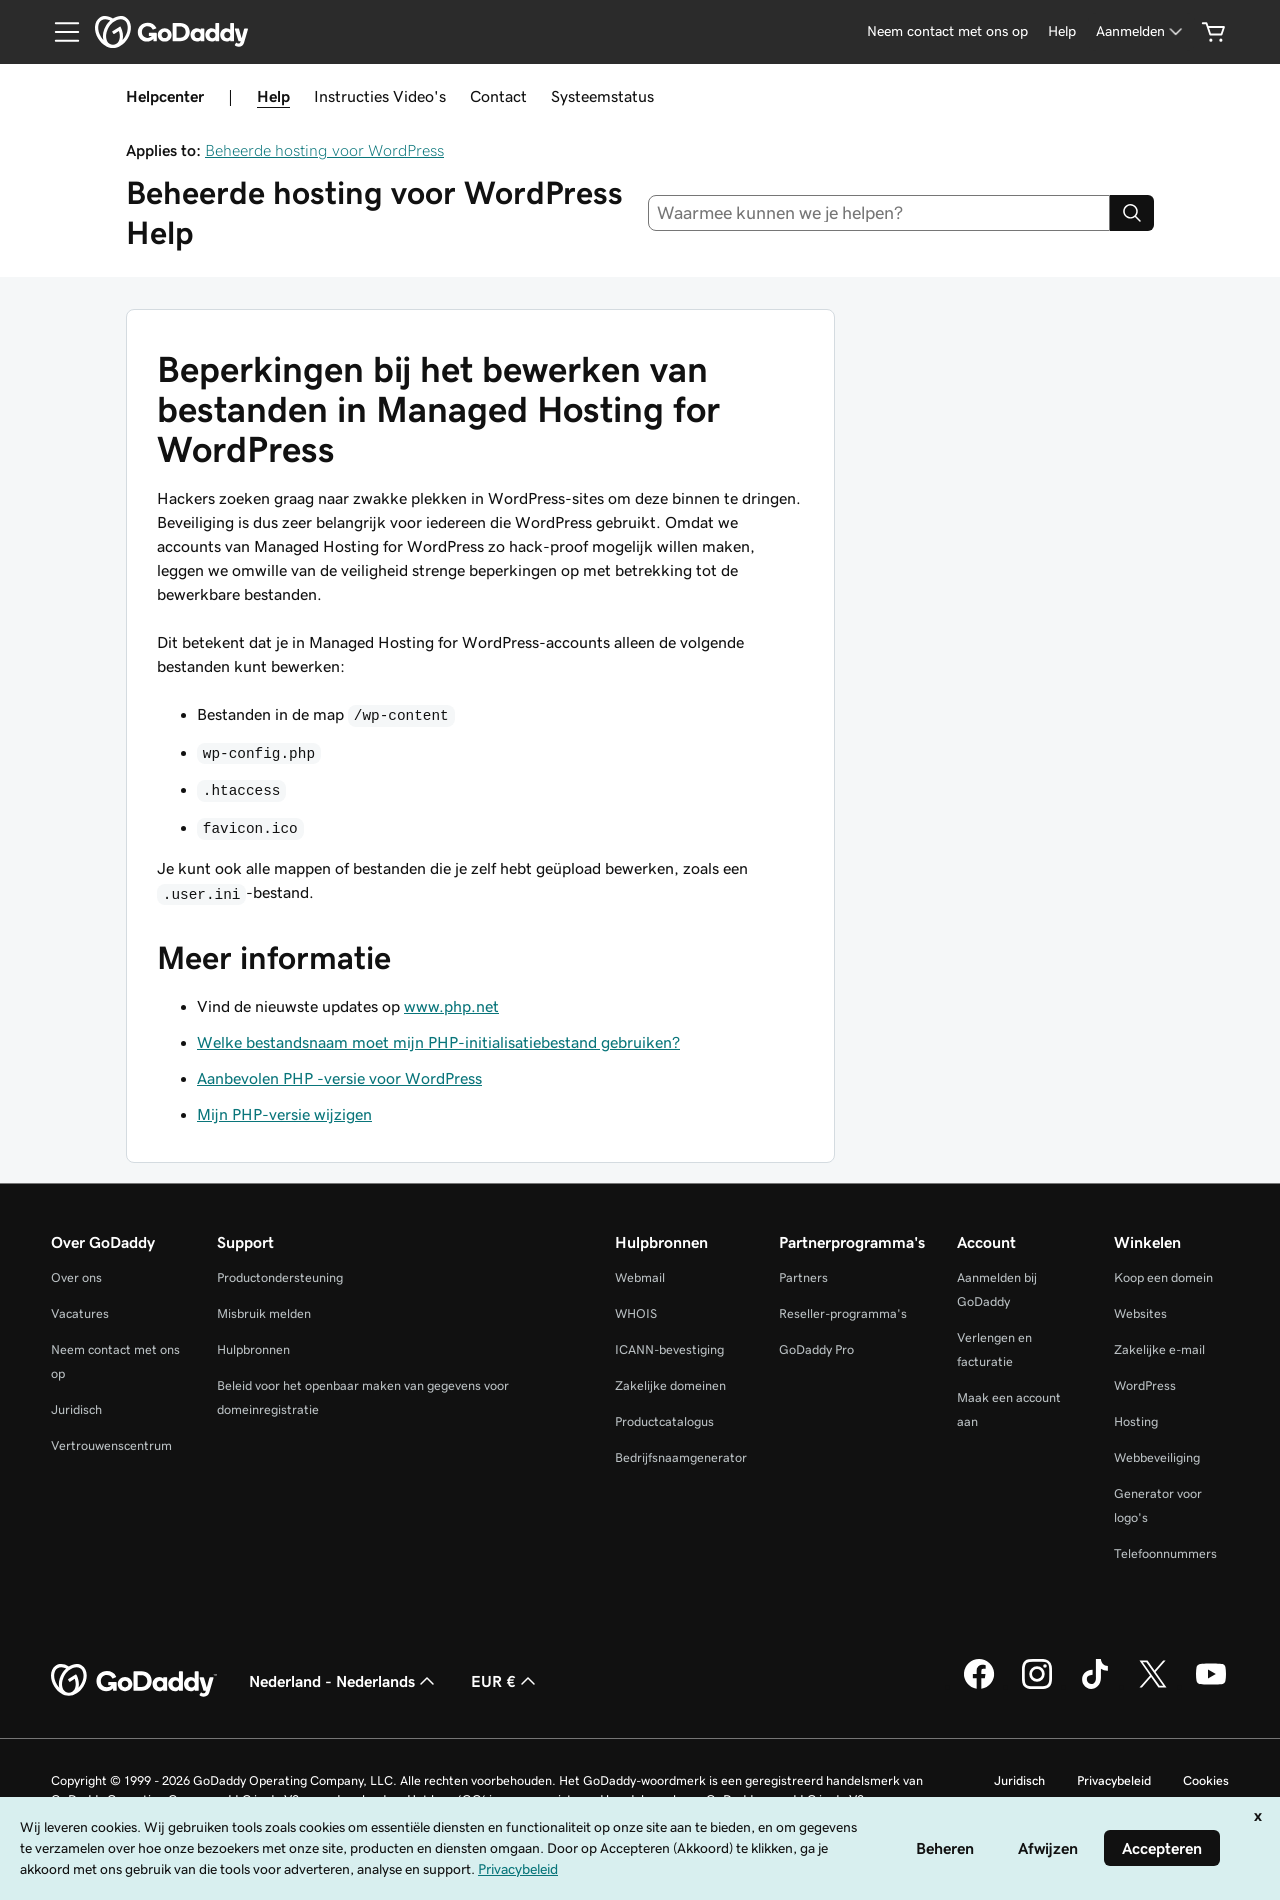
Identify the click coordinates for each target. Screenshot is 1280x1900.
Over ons (76, 1277)
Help (273, 96)
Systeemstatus (602, 96)
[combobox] (879, 213)
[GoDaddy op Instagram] (1037, 1686)
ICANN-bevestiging (669, 1349)
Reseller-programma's (843, 1313)
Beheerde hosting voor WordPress (324, 150)
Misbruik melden (264, 1313)
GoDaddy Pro (816, 1349)
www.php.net (451, 1006)
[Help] (1062, 31)
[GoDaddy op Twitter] (1153, 1686)
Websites (1140, 1313)
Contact (498, 96)
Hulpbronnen (253, 1349)
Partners (803, 1277)
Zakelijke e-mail (1159, 1349)
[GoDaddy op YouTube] (1211, 1686)
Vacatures (80, 1313)
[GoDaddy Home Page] (134, 1681)
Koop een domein (1163, 1277)
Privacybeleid (1114, 1780)
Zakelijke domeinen (670, 1385)
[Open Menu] (59, 32)
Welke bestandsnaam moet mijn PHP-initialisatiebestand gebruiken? (438, 1042)
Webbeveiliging (1157, 1457)
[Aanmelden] (1141, 31)
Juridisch (76, 1409)
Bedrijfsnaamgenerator (681, 1457)
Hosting (1136, 1421)
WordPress (1145, 1385)
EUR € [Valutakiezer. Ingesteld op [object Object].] (505, 1681)
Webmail (640, 1277)
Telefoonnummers (1165, 1553)
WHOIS (636, 1313)
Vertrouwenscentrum (111, 1445)
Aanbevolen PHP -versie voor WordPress (339, 1078)
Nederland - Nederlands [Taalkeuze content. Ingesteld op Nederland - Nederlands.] (344, 1681)
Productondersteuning (280, 1277)
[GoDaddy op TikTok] (1095, 1686)
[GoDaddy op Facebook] (979, 1686)
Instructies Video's (380, 96)
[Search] (1132, 213)
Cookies (1206, 1780)
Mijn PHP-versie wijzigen (284, 1114)
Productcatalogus (664, 1421)
